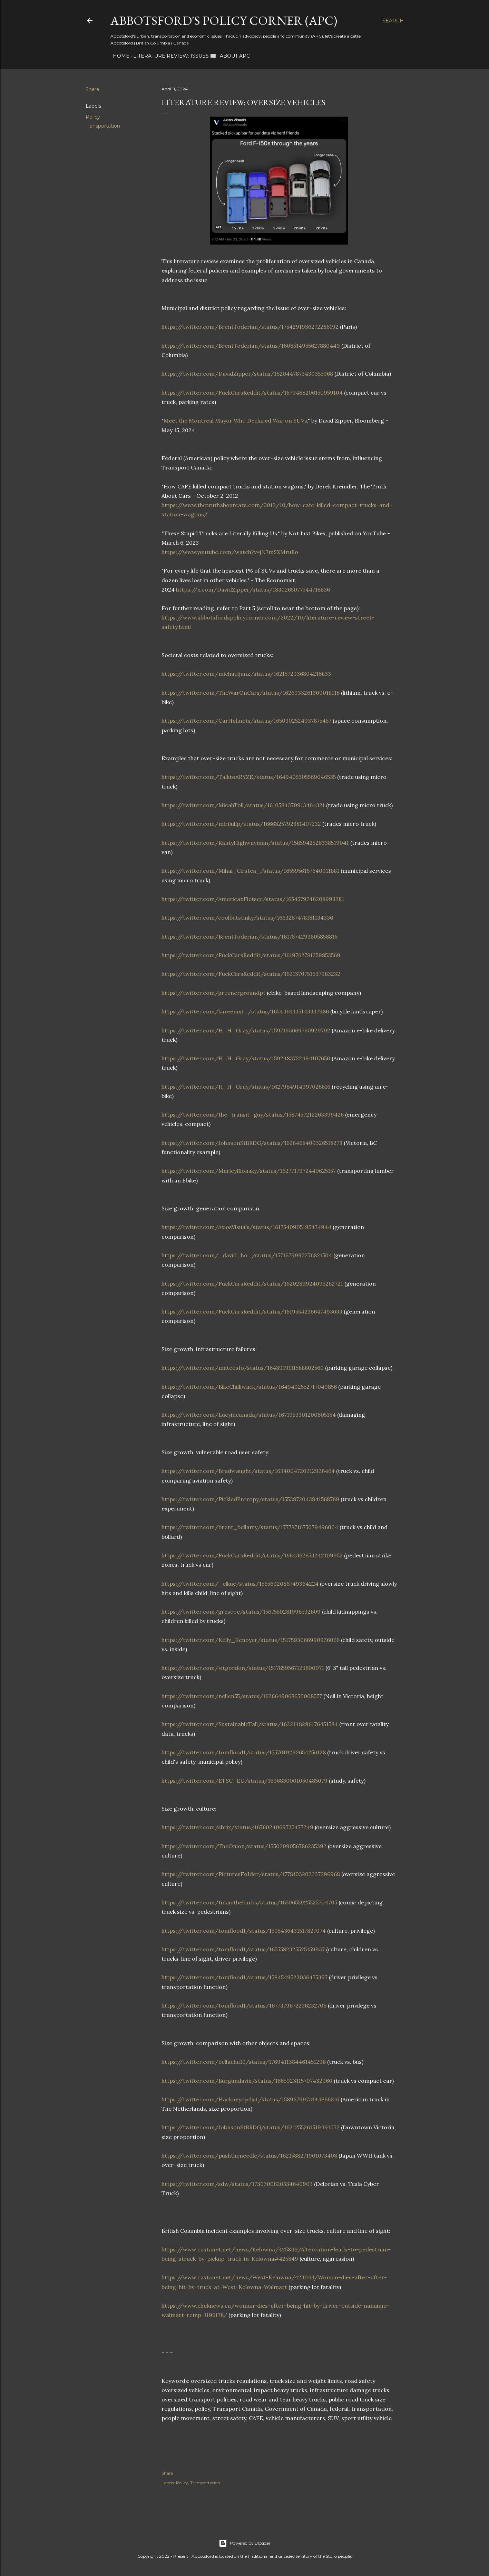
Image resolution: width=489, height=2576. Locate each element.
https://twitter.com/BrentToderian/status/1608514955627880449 (251, 345)
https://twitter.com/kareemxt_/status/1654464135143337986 (245, 1011)
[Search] (393, 20)
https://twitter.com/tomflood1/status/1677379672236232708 (244, 2005)
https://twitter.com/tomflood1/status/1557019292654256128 (244, 1752)
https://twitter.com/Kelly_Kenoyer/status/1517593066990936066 (251, 1639)
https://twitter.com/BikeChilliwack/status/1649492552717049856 (249, 1386)
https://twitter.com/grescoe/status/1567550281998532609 (241, 1611)
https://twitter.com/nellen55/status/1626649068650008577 (242, 1696)
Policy (93, 117)
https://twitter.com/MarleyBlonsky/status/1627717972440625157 (249, 1170)
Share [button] (92, 89)
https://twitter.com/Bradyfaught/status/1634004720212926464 (248, 1470)
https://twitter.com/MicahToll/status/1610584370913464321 (243, 805)
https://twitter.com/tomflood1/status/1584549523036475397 (244, 1977)
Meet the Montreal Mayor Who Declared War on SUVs (235, 420)
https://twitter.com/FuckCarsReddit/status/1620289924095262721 (252, 1283)
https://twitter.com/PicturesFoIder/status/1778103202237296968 (251, 1874)
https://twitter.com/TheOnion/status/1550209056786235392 (244, 1846)
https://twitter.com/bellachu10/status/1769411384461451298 (244, 2061)
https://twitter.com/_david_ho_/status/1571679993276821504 (247, 1255)
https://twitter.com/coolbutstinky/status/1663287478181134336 (247, 917)
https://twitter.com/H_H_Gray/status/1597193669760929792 (246, 1030)
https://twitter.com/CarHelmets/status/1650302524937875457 (246, 720)
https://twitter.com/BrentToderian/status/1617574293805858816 (250, 936)
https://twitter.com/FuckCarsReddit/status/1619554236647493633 (252, 1311)
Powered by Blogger (245, 2543)
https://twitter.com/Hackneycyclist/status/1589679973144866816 (250, 2099)
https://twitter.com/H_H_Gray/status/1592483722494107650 (246, 1058)
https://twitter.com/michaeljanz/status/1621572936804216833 (246, 673)
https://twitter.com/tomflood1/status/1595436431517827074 (244, 1930)
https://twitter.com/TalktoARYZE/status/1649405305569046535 (249, 776)
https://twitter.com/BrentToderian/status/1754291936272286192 (250, 326)
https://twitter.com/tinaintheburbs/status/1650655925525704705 (249, 1902)
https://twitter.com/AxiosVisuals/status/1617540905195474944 (246, 1226)
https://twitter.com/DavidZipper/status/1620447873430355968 (247, 373)
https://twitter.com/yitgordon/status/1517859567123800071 (243, 1667)
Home (118, 56)
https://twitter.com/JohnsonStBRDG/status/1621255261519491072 (251, 2127)
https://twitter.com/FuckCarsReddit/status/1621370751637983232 (251, 973)
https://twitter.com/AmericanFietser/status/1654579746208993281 (253, 898)
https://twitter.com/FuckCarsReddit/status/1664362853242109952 (252, 1555)
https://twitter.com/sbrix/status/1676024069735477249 (237, 1827)
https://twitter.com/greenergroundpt (213, 992)
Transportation (103, 126)
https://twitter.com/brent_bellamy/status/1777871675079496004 (250, 1527)
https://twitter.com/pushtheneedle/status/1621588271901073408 (249, 2155)
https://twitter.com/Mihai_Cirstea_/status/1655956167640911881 (250, 870)
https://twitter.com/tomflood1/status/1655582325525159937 (243, 1949)
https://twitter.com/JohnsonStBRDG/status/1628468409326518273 (252, 1142)
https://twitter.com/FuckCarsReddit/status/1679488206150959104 (252, 392)
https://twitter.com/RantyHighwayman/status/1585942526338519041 (255, 842)
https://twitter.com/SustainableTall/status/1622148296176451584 (250, 1724)
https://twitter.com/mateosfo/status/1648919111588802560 (243, 1367)
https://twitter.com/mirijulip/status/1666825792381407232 (241, 823)
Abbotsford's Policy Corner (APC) (223, 20)
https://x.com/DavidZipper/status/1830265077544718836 (253, 589)
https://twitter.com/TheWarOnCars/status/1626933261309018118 (251, 692)
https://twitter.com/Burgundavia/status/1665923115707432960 (247, 2080)
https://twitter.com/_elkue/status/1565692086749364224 (240, 1583)
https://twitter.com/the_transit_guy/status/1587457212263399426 (253, 1114)
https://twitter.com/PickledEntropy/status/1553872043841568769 (250, 1499)
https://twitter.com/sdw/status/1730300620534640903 (237, 2183)
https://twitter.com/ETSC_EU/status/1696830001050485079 (244, 1780)
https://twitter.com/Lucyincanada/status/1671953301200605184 (249, 1414)
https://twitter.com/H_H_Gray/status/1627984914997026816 (246, 1086)
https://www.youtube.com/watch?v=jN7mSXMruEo (230, 551)
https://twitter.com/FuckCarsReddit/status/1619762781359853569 (251, 955)
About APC (232, 56)
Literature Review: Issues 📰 (172, 56)
